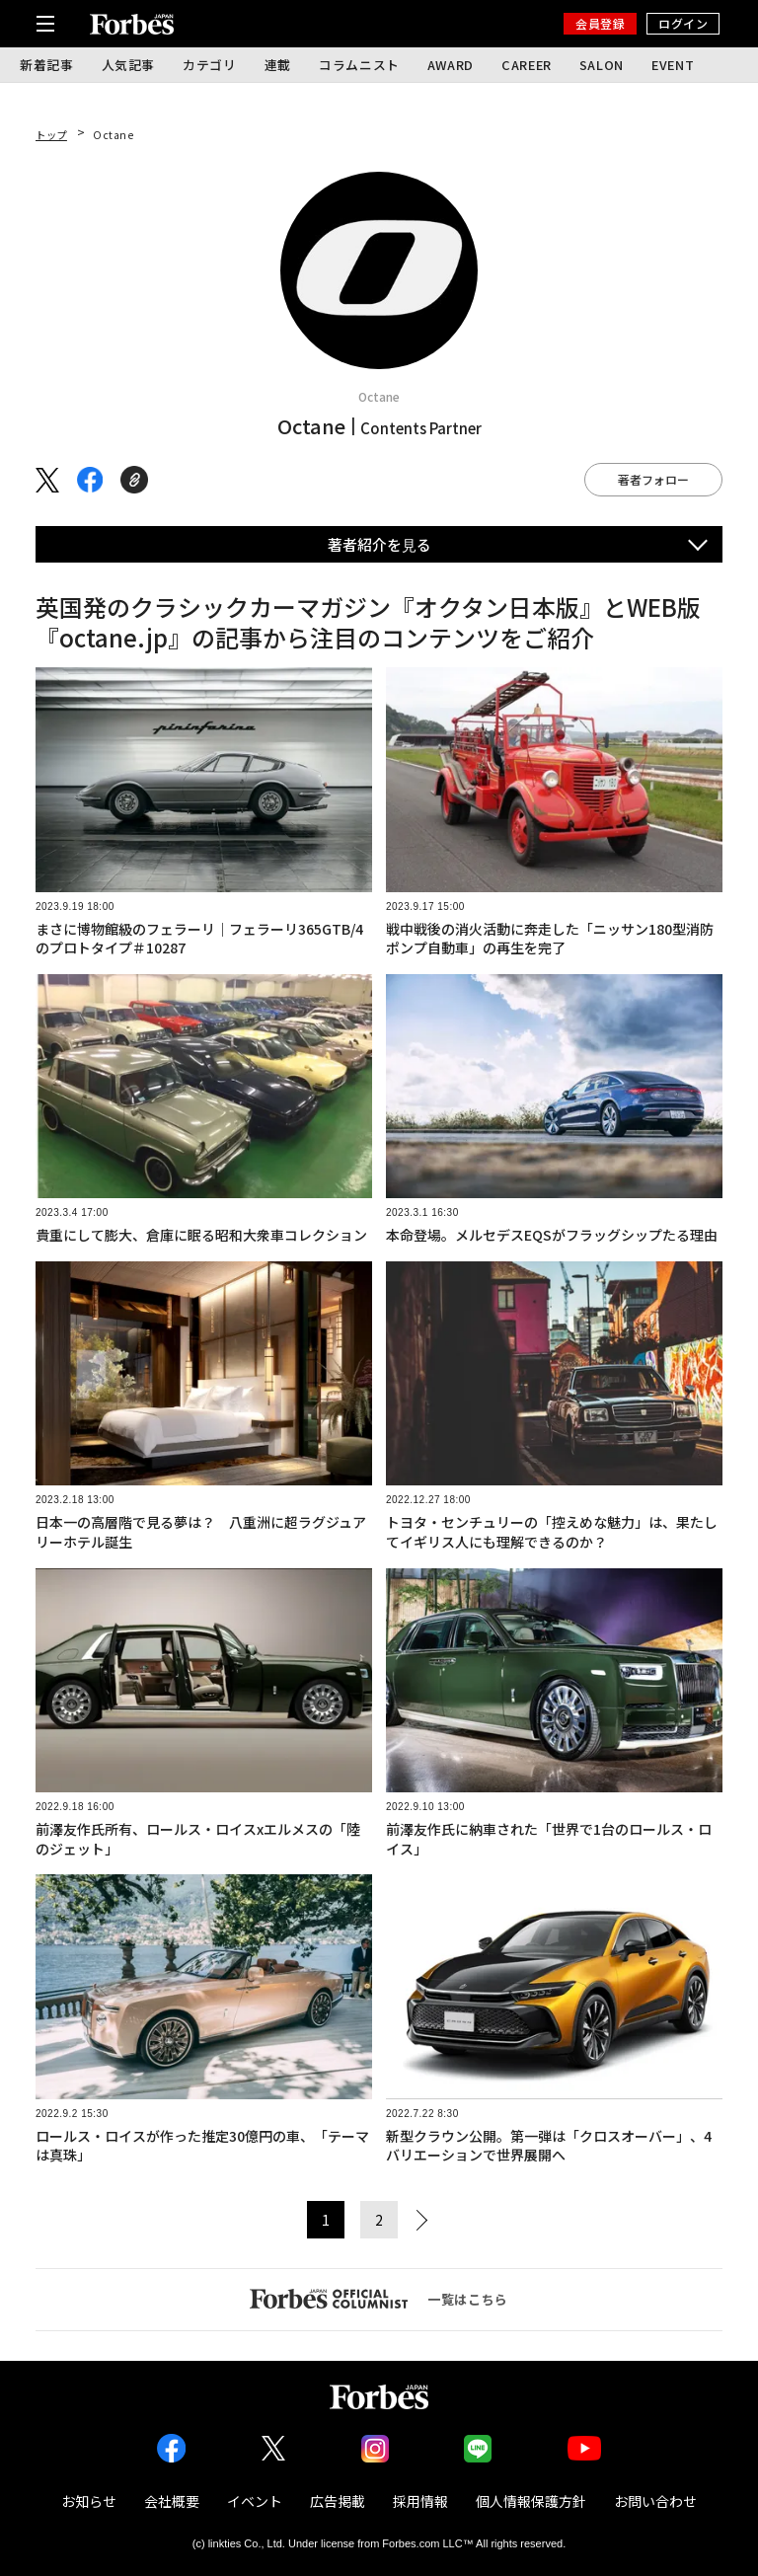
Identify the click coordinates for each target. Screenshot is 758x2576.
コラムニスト (359, 64)
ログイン (683, 23)
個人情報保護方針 (531, 2501)
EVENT (672, 64)
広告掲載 (337, 2501)
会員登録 (600, 23)
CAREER (526, 64)
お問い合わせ (655, 2501)
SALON (601, 64)
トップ (51, 134)
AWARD (450, 64)
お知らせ (88, 2501)
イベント (254, 2501)
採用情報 (420, 2501)
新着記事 (47, 64)
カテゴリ (210, 64)
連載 (278, 64)
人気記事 (129, 64)
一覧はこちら (379, 2299)
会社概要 (171, 2501)
